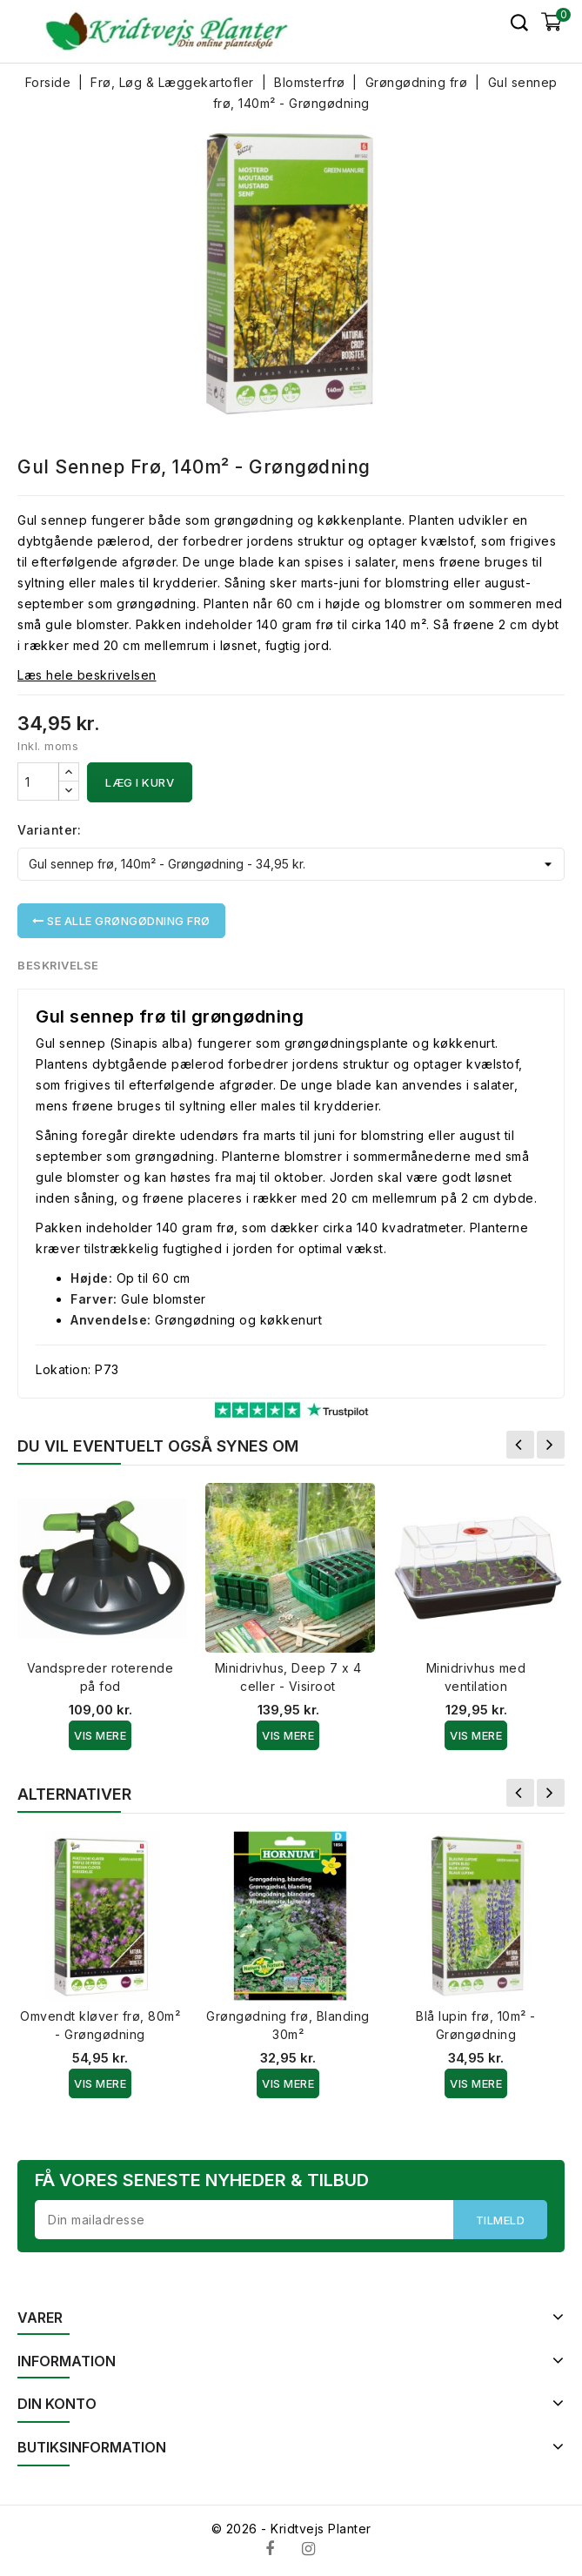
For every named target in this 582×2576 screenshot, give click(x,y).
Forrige (520, 1445)
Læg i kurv (139, 782)
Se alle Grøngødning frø (121, 921)
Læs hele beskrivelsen (87, 674)
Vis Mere (100, 1735)
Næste (551, 1445)
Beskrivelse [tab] (58, 965)
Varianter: (49, 829)
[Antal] (38, 781)
